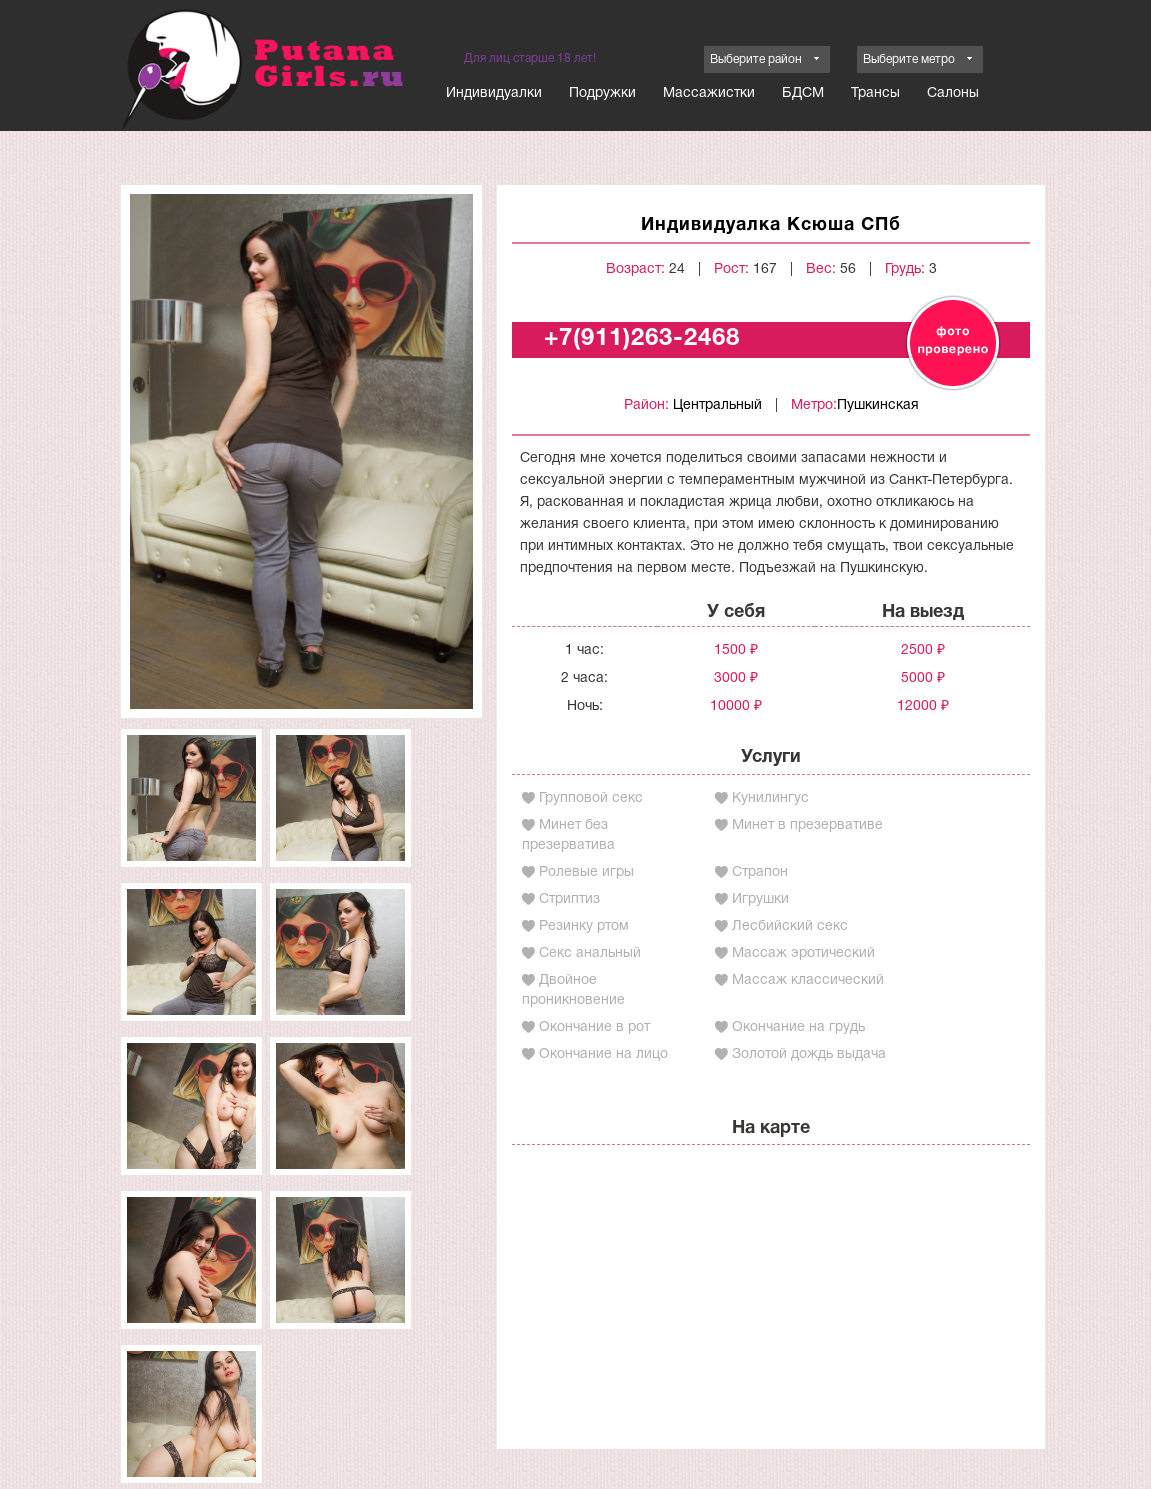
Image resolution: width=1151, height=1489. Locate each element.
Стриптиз (569, 899)
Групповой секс (591, 798)
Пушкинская (878, 405)
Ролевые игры (586, 872)
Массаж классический (808, 980)
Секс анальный (590, 953)
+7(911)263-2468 (642, 339)
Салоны (953, 93)
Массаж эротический (803, 953)
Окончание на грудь (798, 1027)
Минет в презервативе (807, 825)
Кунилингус (770, 798)
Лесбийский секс (790, 926)
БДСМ (803, 93)
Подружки (602, 93)
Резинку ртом (584, 926)
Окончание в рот (594, 1027)
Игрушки (760, 899)
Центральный (717, 405)
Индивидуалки (494, 93)
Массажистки (709, 93)
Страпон (760, 872)
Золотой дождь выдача (809, 1054)
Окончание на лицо (603, 1054)
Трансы (875, 93)
